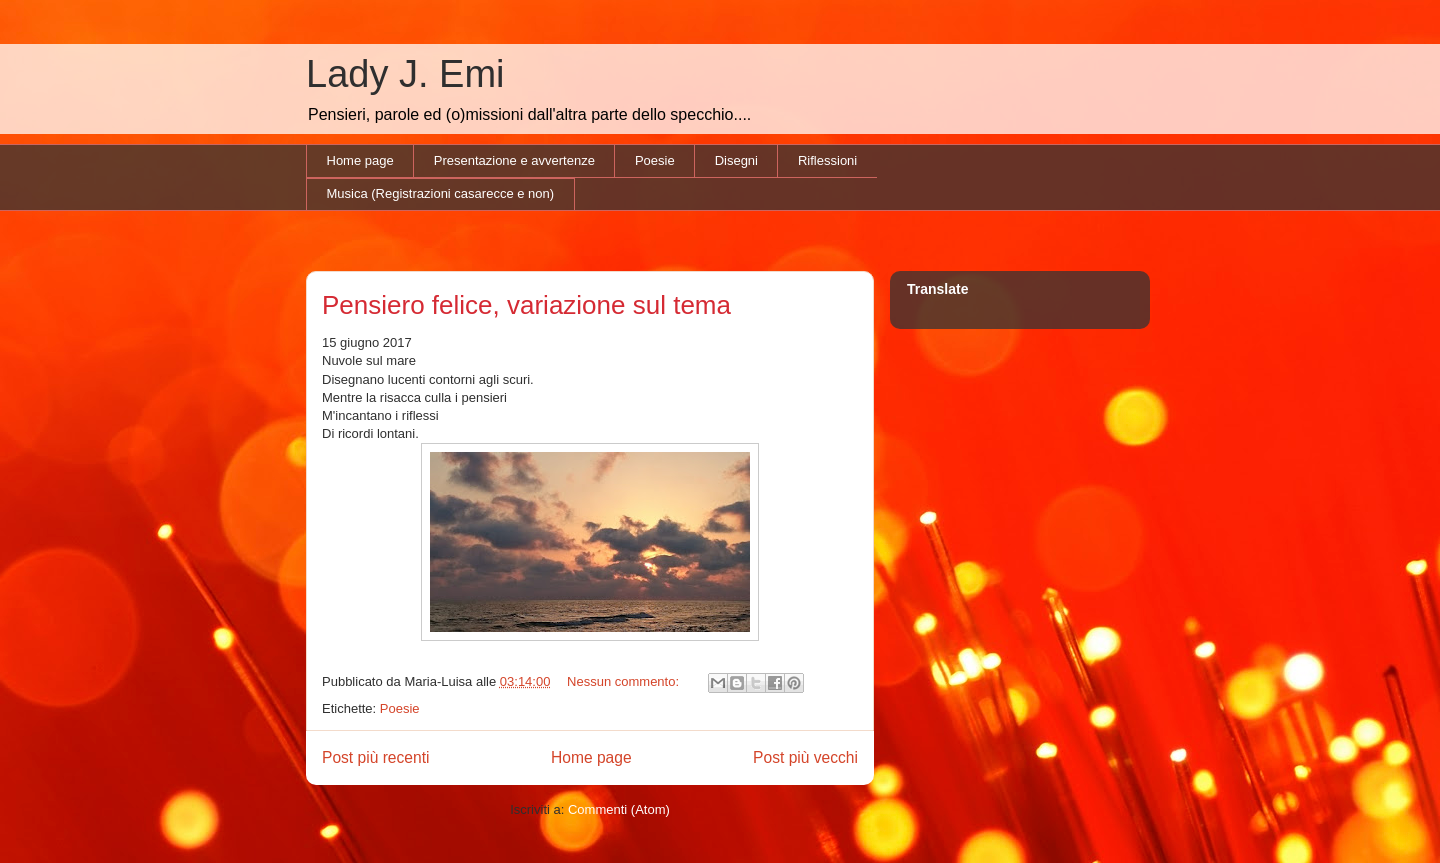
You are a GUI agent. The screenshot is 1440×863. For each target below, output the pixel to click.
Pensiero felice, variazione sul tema (526, 305)
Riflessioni (827, 160)
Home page (360, 160)
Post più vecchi (805, 757)
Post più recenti (375, 757)
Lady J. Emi (405, 74)
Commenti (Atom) (619, 809)
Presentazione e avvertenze (514, 160)
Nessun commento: (625, 681)
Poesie (655, 160)
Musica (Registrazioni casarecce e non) (441, 193)
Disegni (736, 160)
